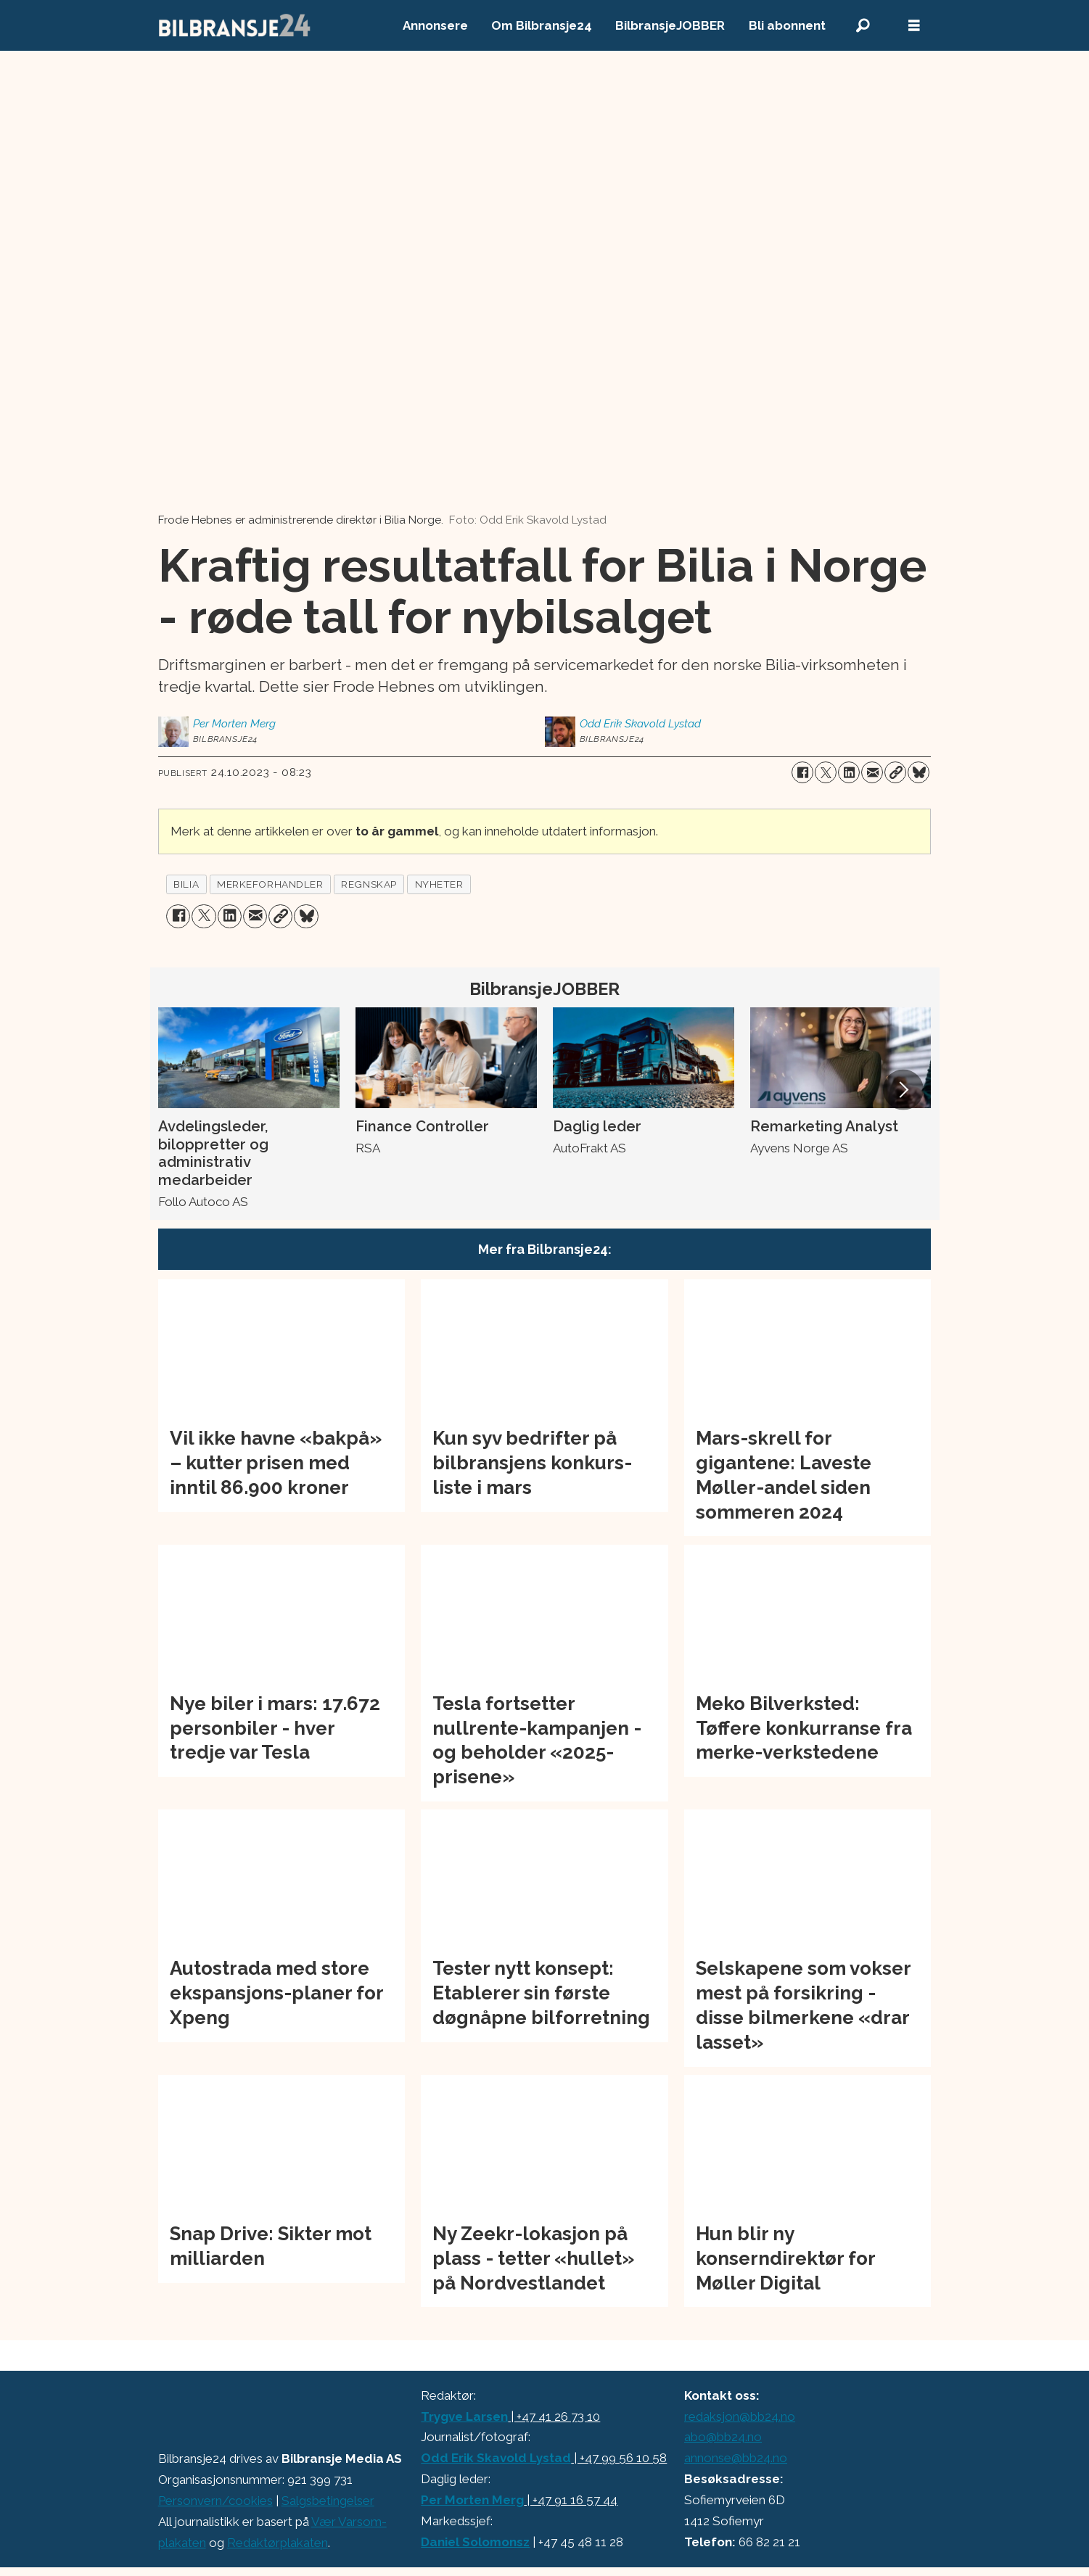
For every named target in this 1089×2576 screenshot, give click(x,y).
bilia (186, 884)
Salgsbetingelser (328, 2500)
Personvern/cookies (215, 2500)
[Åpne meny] (914, 26)
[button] (903, 1089)
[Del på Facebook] (802, 772)
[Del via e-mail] (872, 772)
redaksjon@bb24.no (739, 2416)
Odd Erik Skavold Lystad (496, 2458)
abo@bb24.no (723, 2437)
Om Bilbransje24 (541, 25)
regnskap (368, 884)
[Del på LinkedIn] (849, 772)
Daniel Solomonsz (475, 2542)
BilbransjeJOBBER (670, 25)
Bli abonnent (787, 25)
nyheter (439, 884)
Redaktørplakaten (277, 2542)
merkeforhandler (270, 884)
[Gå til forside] (235, 25)
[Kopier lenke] (895, 772)
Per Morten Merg (472, 2500)
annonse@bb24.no (735, 2458)
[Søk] (863, 25)
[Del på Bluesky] (918, 772)
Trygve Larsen (464, 2416)
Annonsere (435, 25)
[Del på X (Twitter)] (826, 772)
